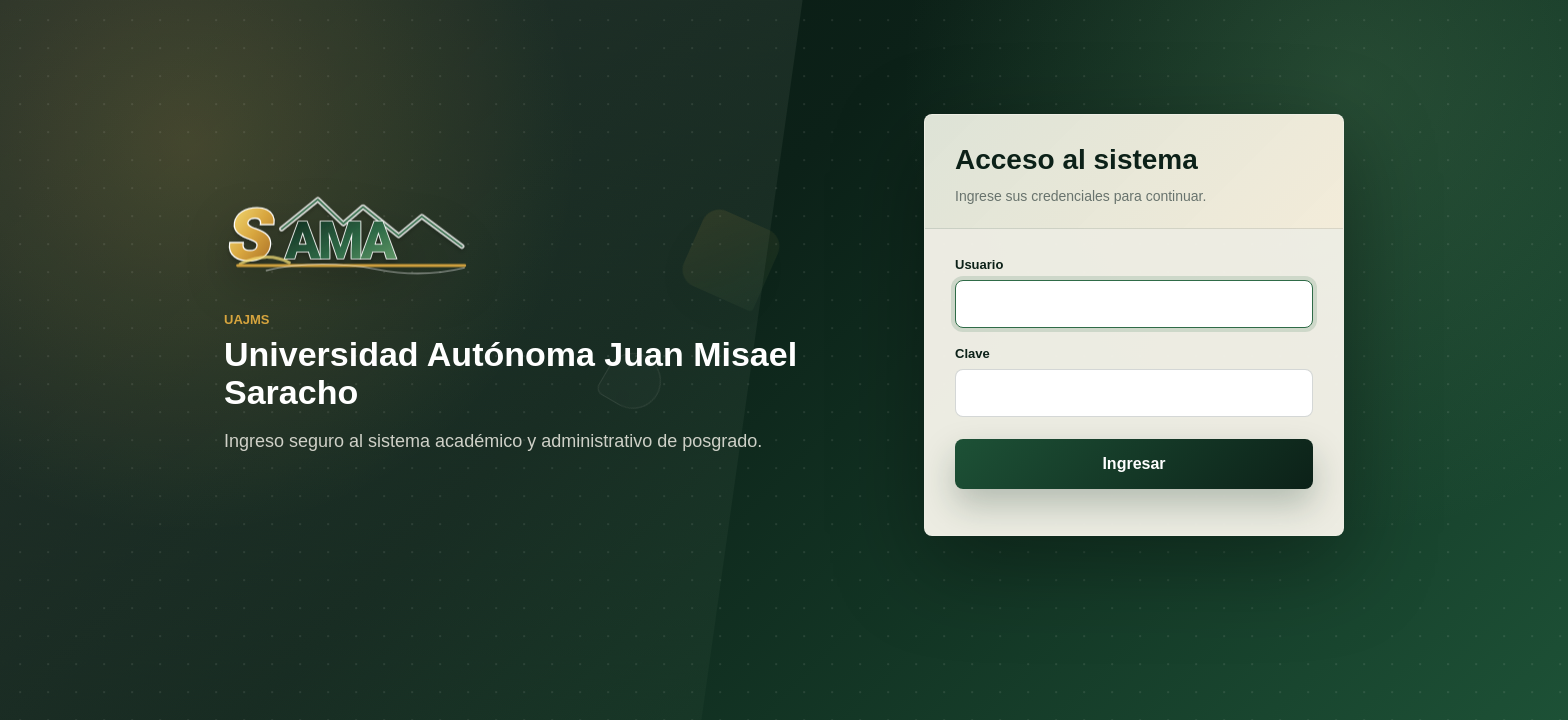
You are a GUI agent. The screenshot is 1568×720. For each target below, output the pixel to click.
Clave (975, 353)
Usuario (982, 264)
